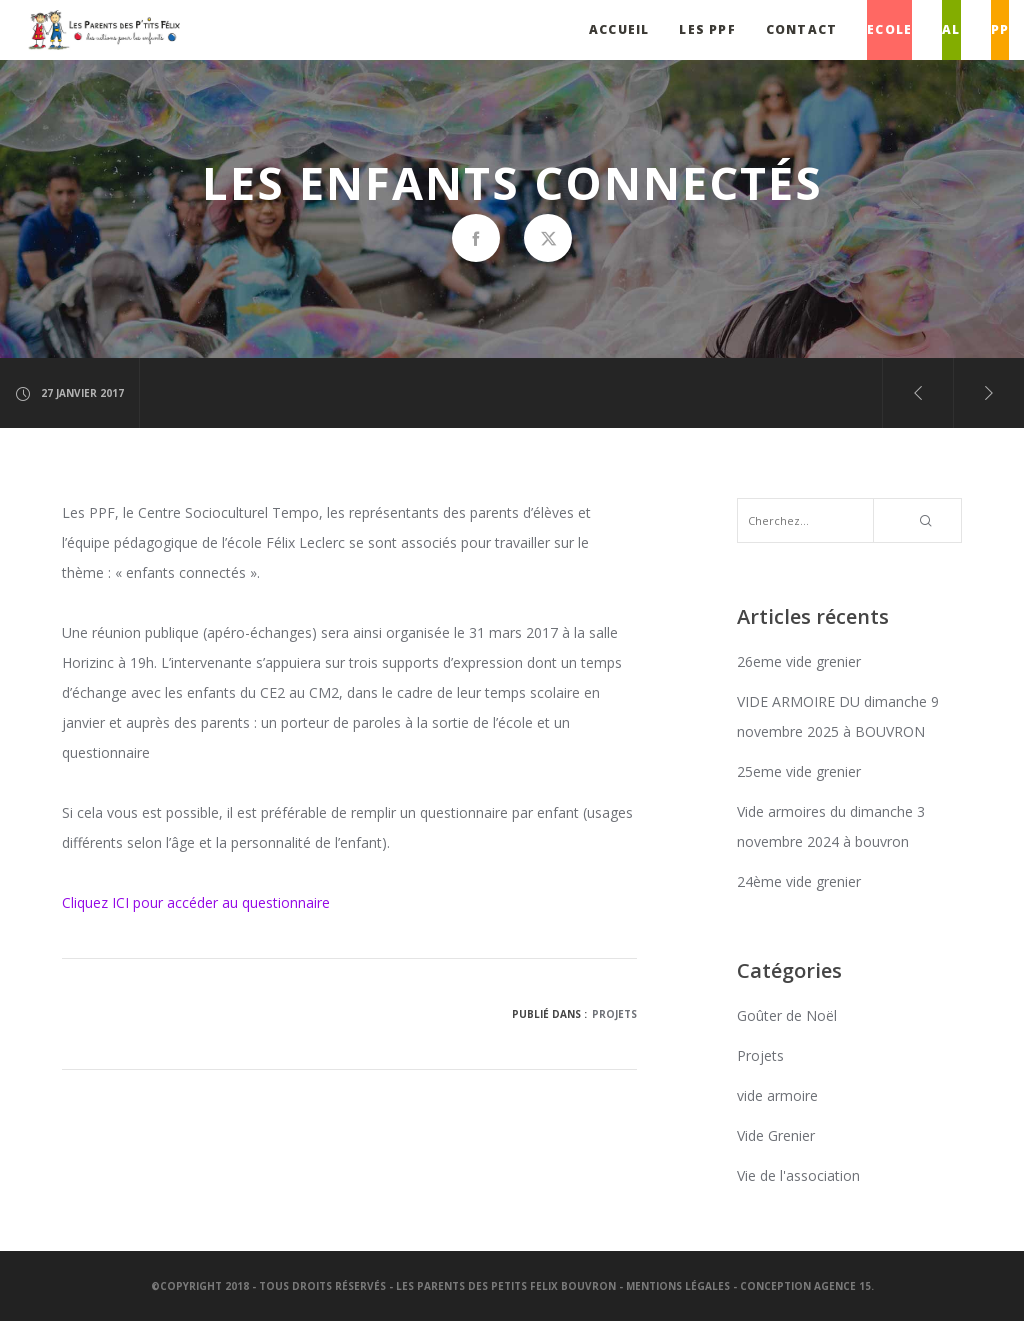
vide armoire (777, 1095)
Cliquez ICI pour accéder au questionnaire (196, 902)
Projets (614, 1014)
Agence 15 (842, 1286)
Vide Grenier (776, 1135)
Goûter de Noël (787, 1015)
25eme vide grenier (799, 771)
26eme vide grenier (799, 661)
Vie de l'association (798, 1175)
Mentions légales (678, 1286)
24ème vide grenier (799, 881)
